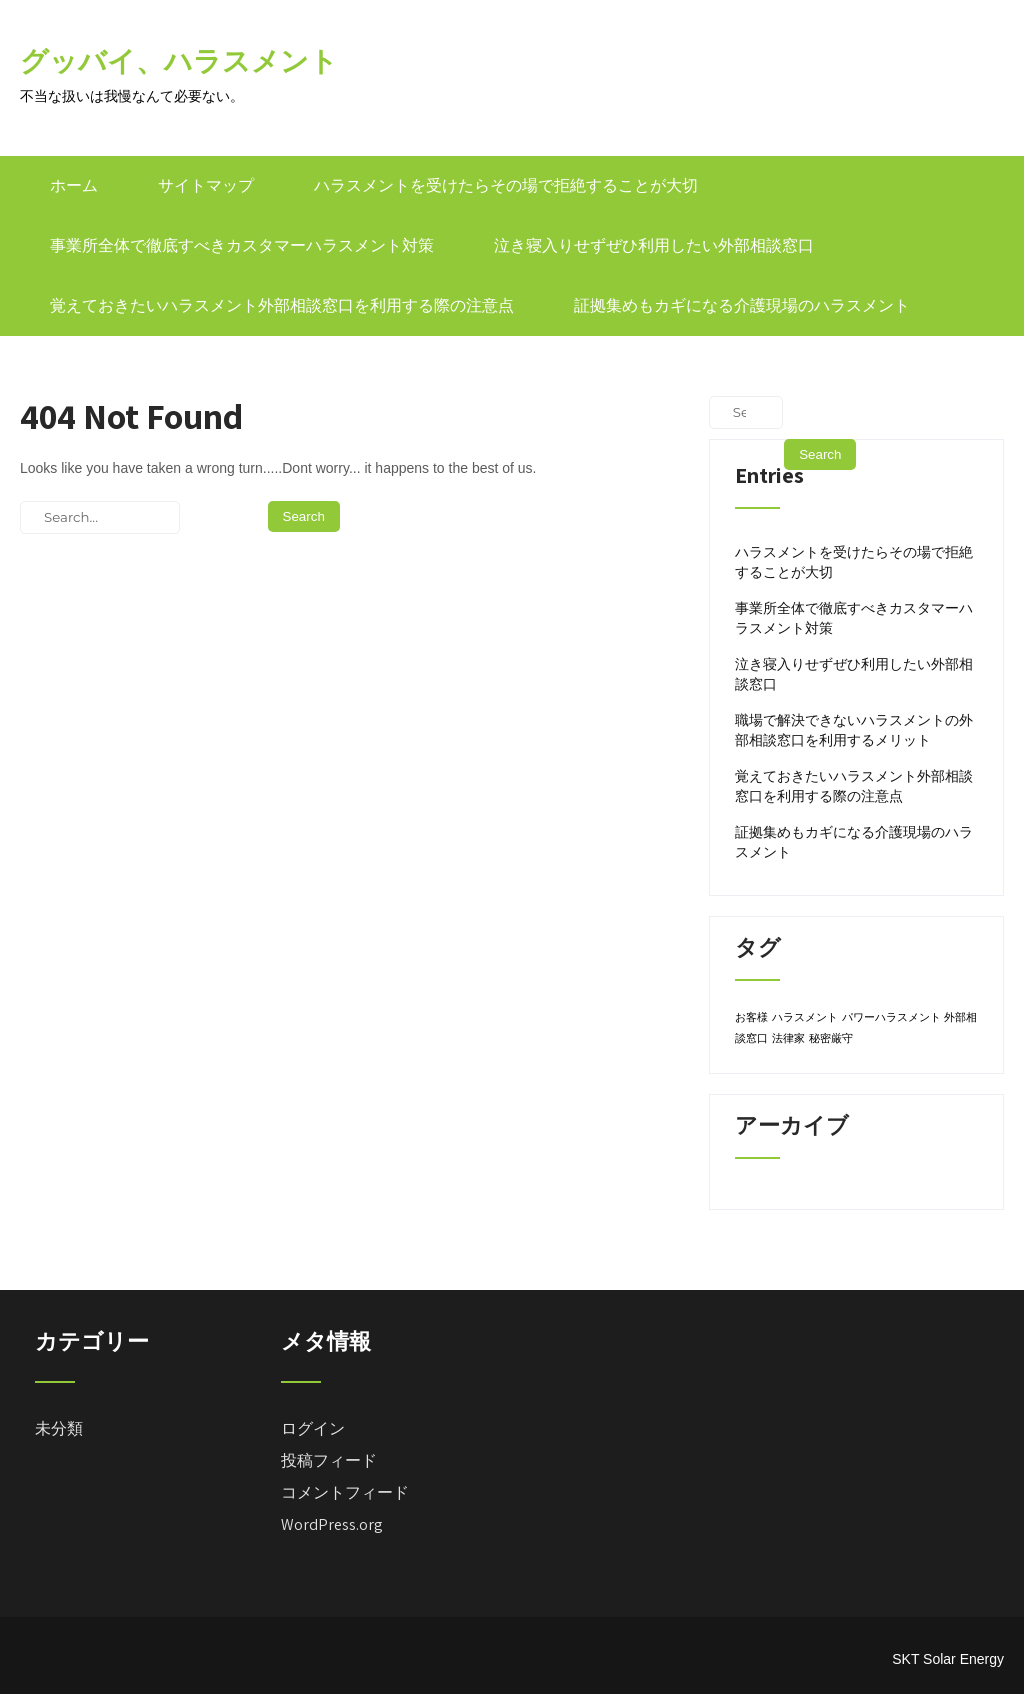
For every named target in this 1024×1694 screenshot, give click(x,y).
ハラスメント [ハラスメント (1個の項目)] (805, 1017)
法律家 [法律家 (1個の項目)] (788, 1038)
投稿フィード (329, 1460)
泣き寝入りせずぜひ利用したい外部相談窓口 (654, 245)
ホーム (74, 185)
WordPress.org (332, 1524)
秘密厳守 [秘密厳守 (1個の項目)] (831, 1038)
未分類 (59, 1428)
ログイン (313, 1428)
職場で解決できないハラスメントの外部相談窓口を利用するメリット (854, 730)
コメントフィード (345, 1492)
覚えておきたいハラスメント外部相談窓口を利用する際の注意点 (282, 305)
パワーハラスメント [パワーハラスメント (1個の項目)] (891, 1017)
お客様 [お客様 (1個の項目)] (751, 1017)
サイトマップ (206, 185)
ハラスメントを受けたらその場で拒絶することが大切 (506, 185)
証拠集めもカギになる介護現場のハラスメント (742, 305)
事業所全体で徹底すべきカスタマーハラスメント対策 (242, 245)
